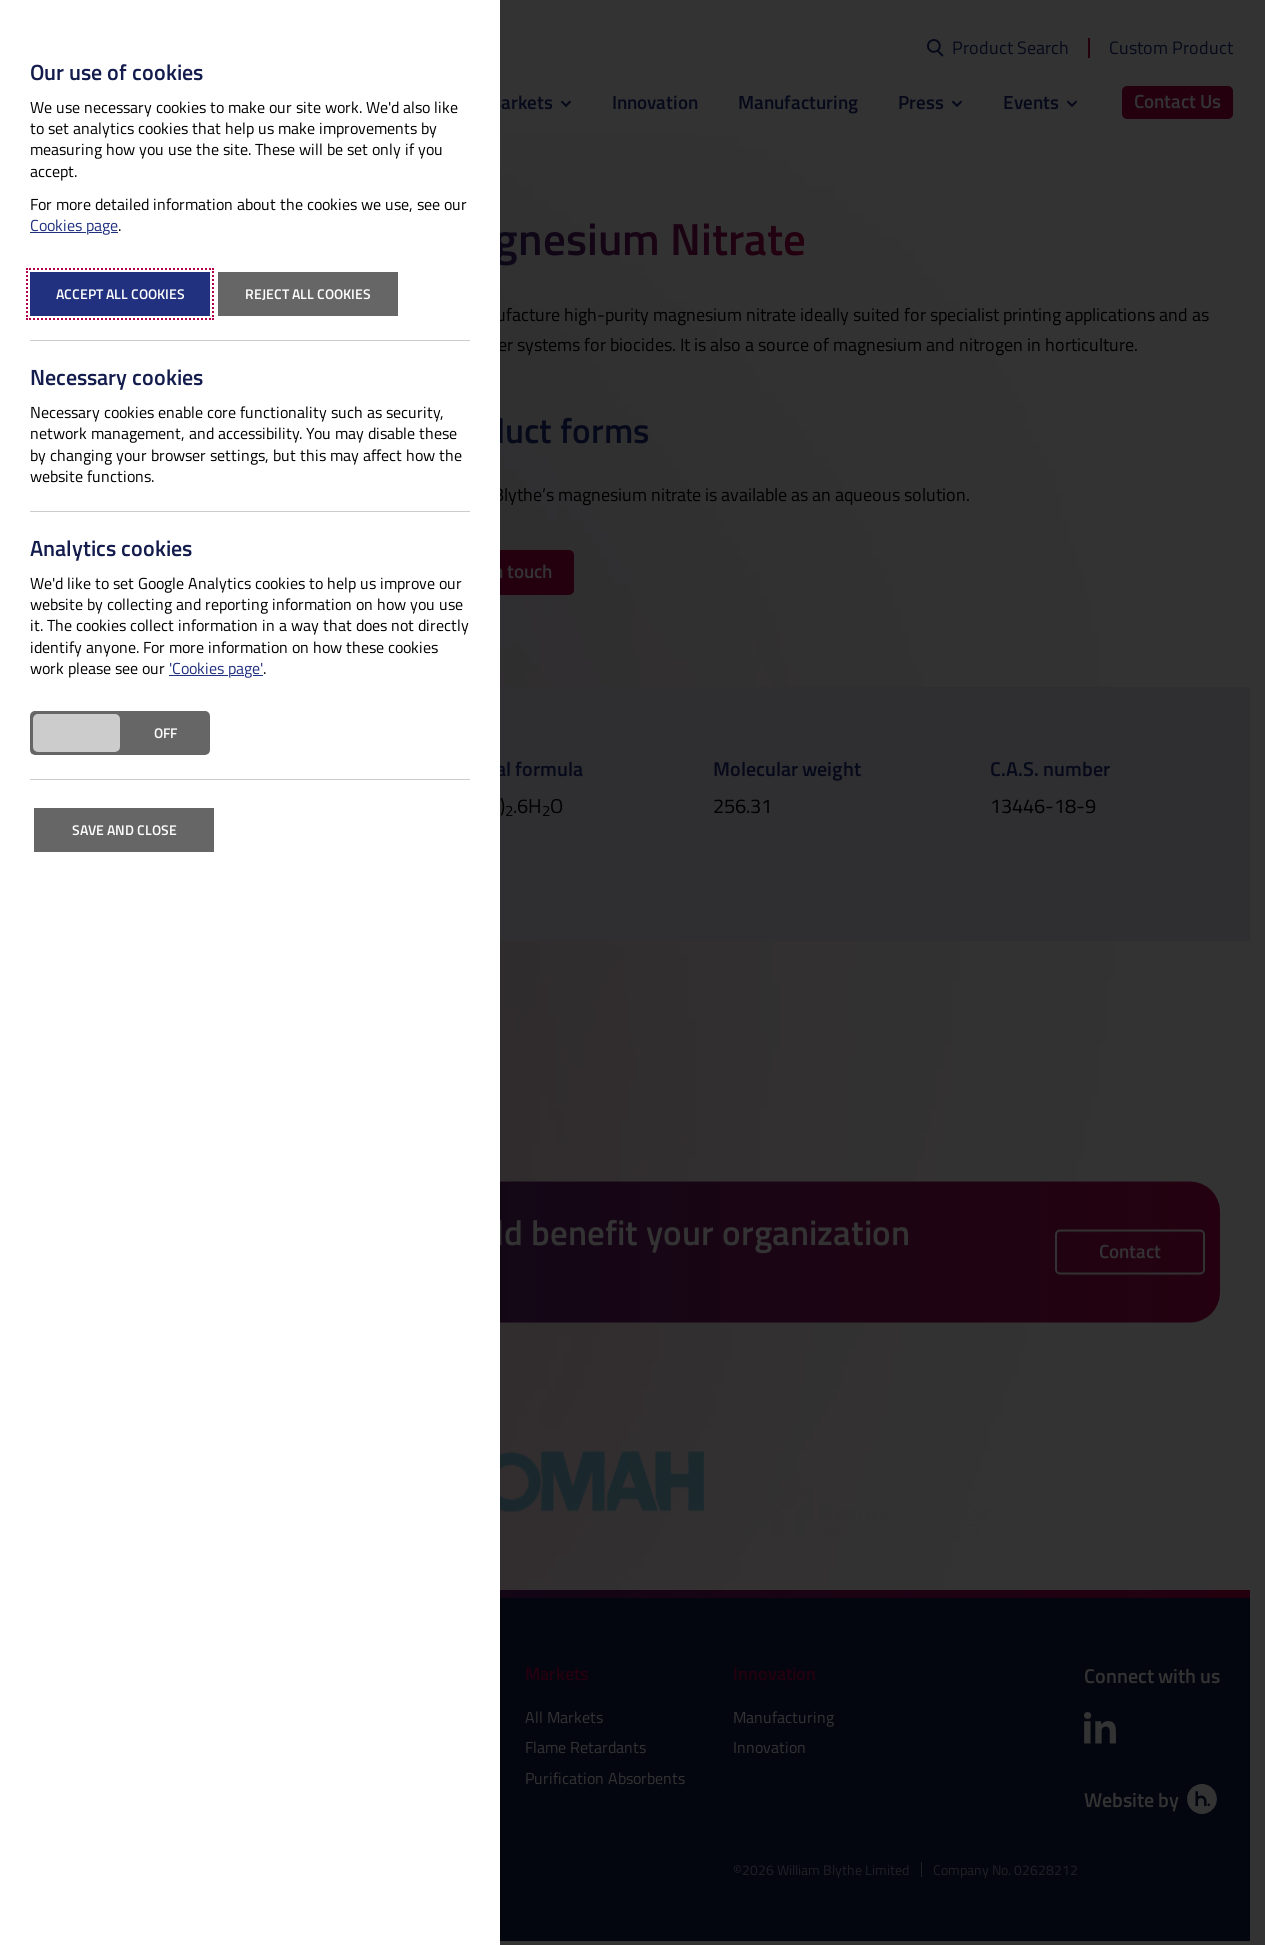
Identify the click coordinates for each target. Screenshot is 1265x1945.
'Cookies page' (216, 668)
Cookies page (74, 225)
